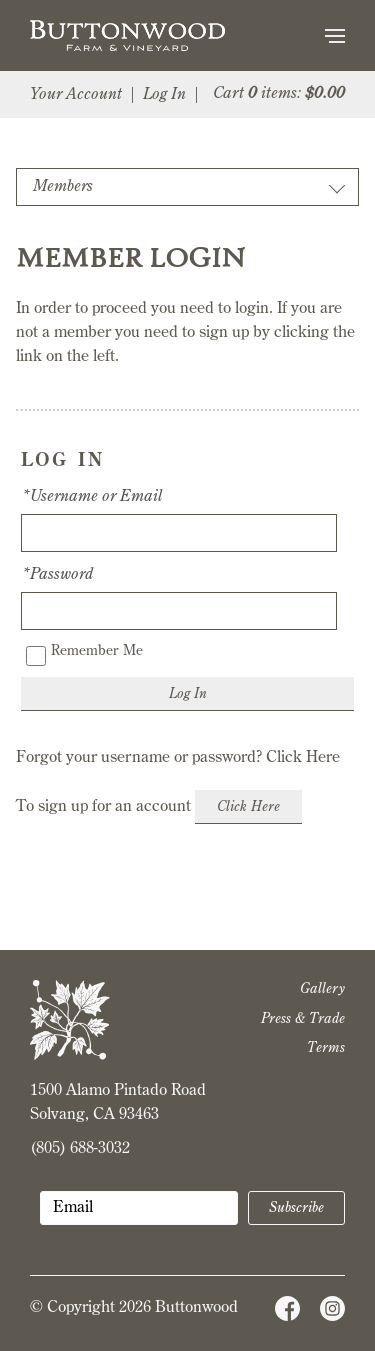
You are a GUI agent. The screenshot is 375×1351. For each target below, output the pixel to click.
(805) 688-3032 (80, 1149)
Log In (164, 95)
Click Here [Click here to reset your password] (303, 758)
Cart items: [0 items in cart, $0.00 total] (279, 94)
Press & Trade (303, 1019)
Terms (326, 1048)
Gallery (322, 989)
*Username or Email (91, 497)
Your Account (76, 95)
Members (63, 187)
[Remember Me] (36, 656)
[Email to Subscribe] (139, 1208)
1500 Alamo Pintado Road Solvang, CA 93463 (118, 1103)
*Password (57, 575)
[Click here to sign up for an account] (248, 807)
